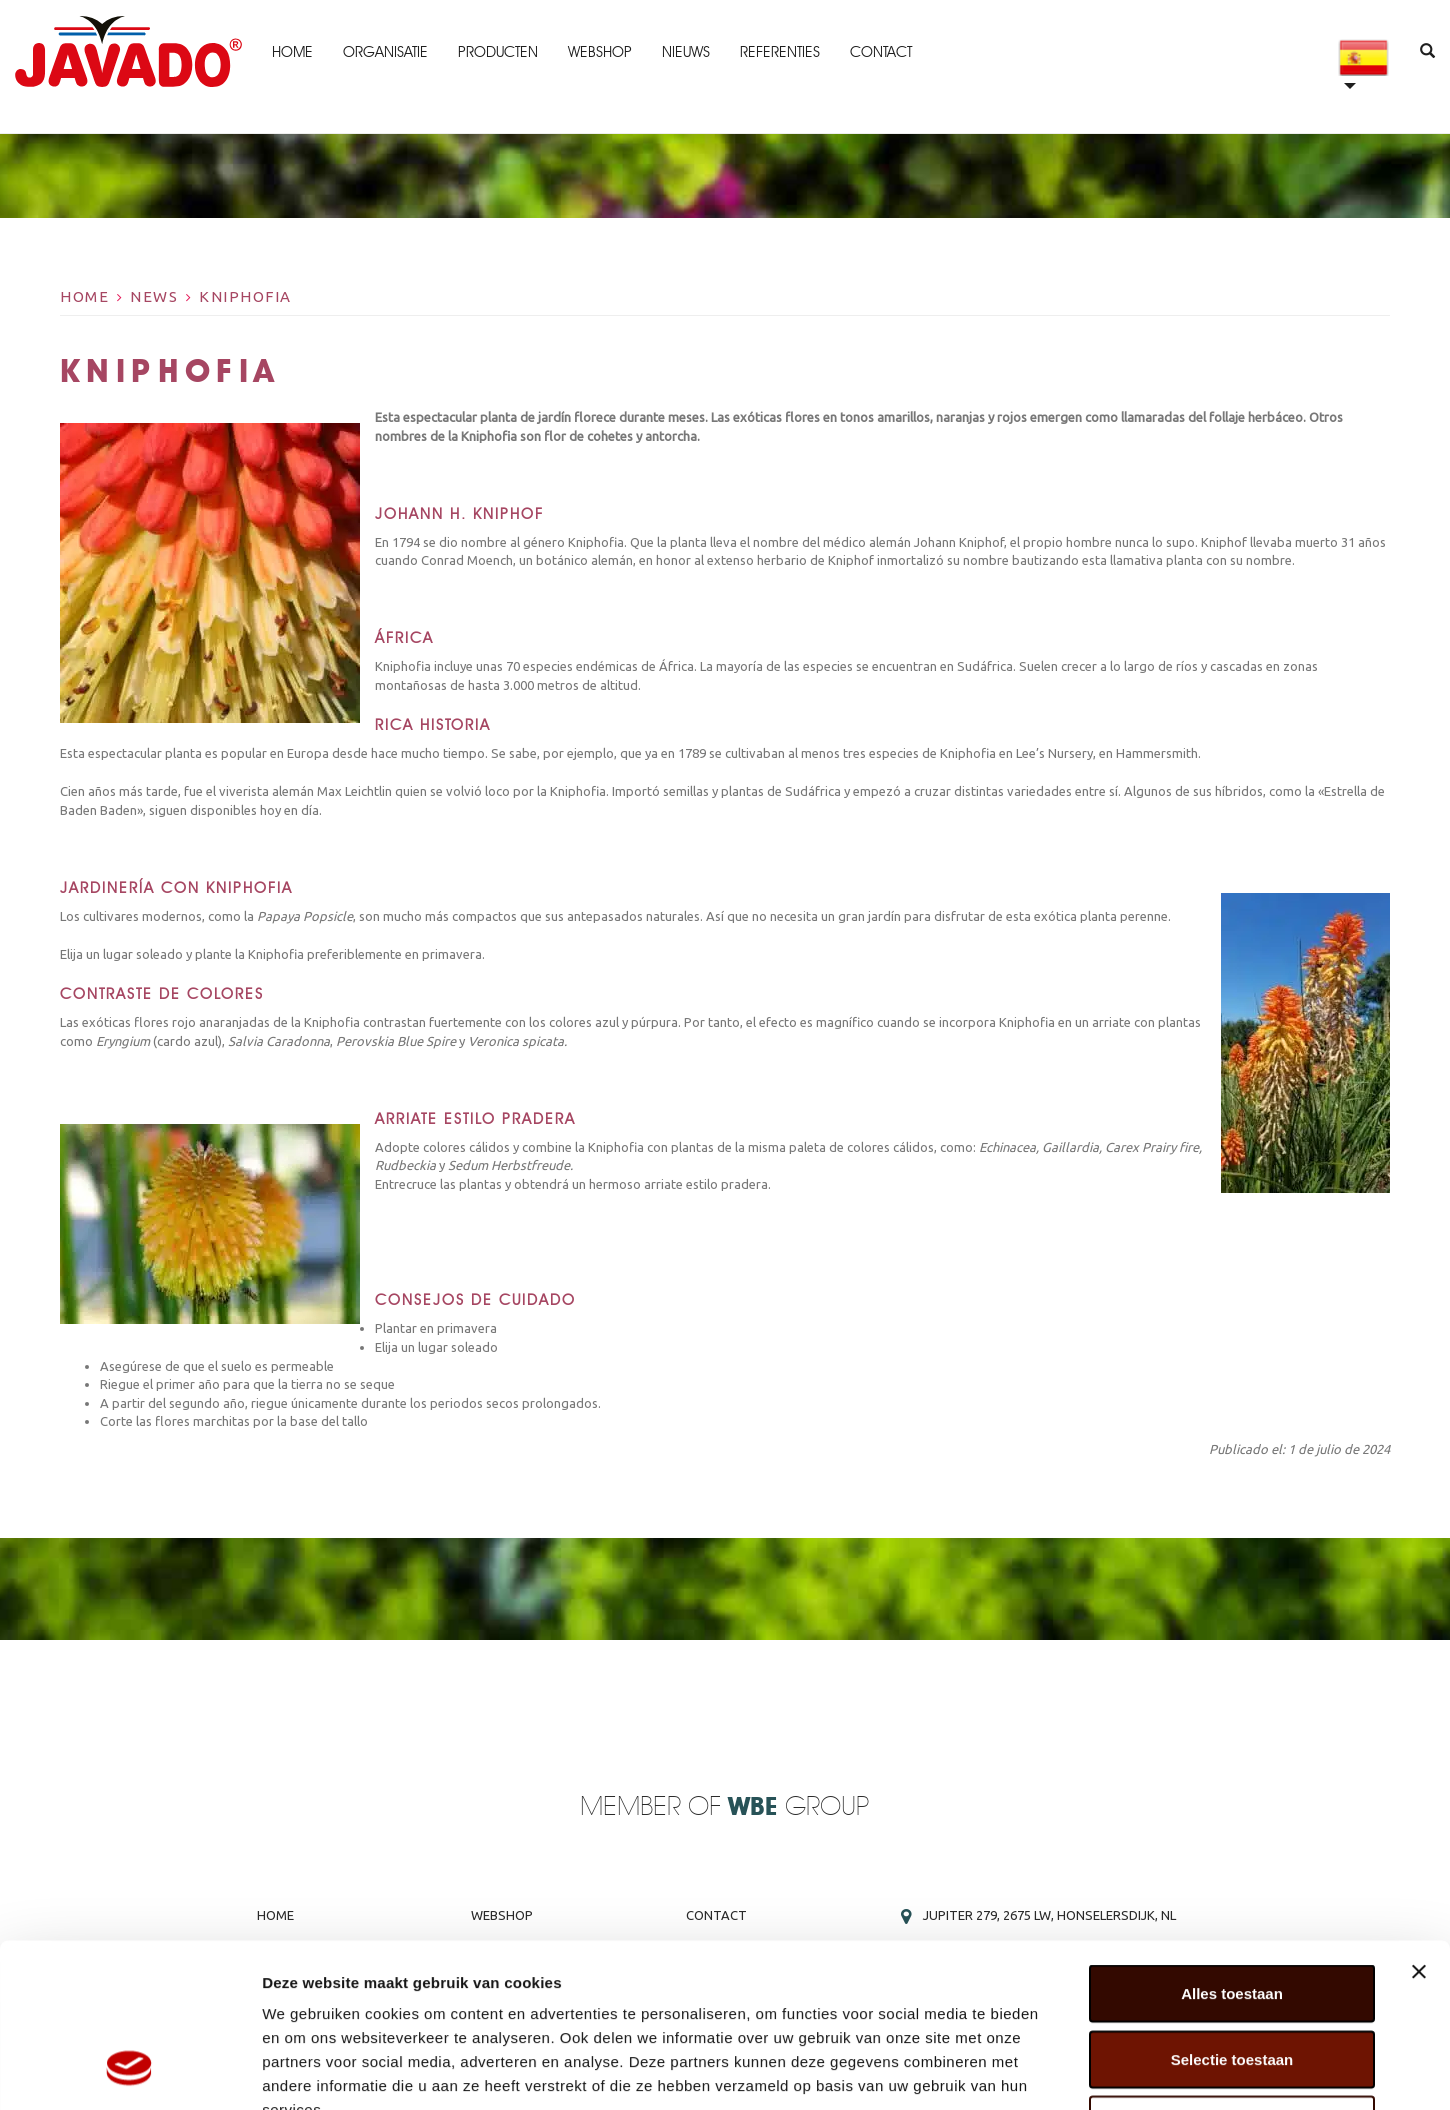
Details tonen (1080, 2070)
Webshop (599, 52)
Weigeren (1231, 1978)
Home (291, 52)
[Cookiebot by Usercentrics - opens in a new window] (129, 2071)
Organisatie (384, 52)
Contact (880, 52)
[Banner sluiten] (1419, 1826)
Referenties (779, 52)
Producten (497, 52)
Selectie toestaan (1232, 1913)
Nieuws (685, 52)
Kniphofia (245, 296)
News (154, 296)
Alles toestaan (1232, 1847)
